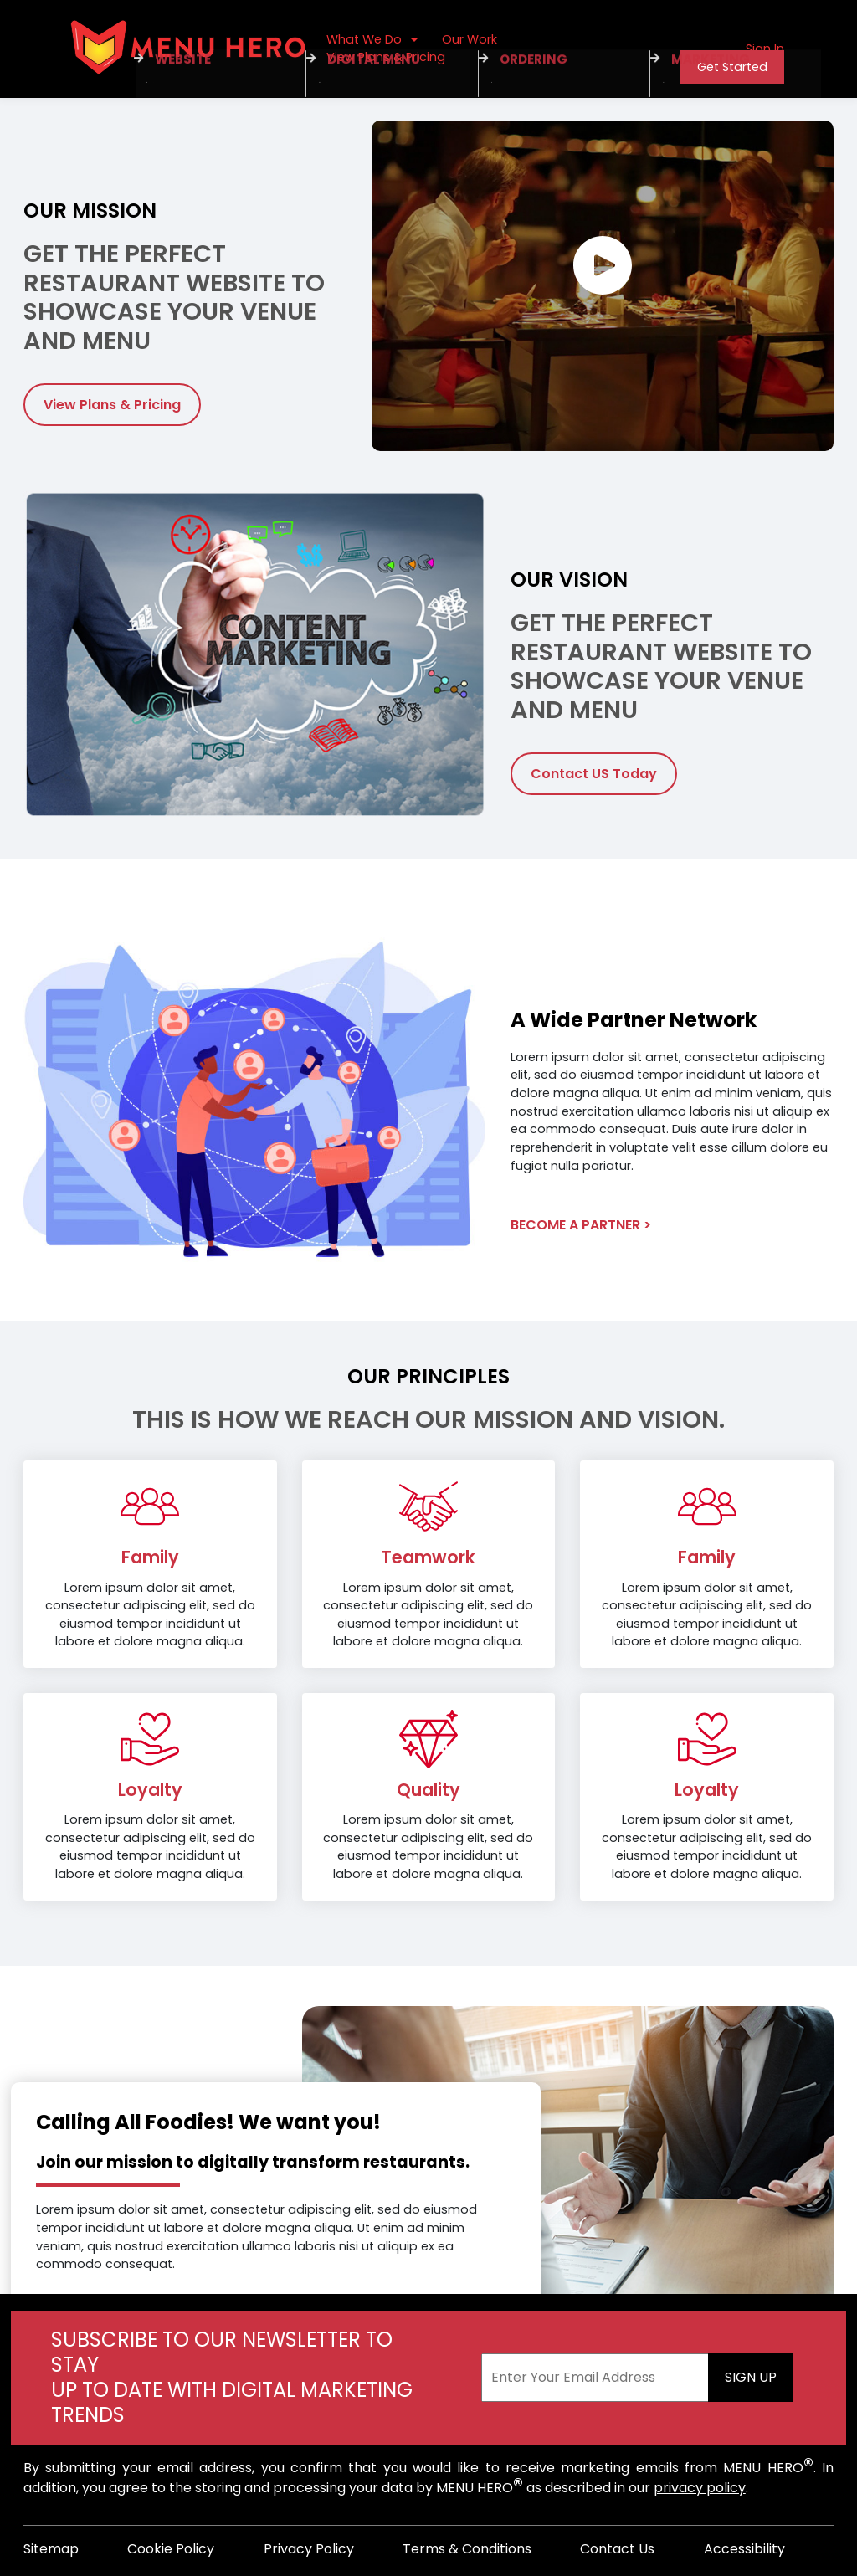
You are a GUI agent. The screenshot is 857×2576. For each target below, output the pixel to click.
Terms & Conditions (467, 2548)
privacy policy (700, 2487)
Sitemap (51, 2548)
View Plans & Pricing (112, 404)
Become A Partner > (581, 1224)
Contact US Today (594, 773)
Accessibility (744, 2548)
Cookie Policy (170, 2548)
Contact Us (617, 2548)
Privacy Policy (309, 2548)
